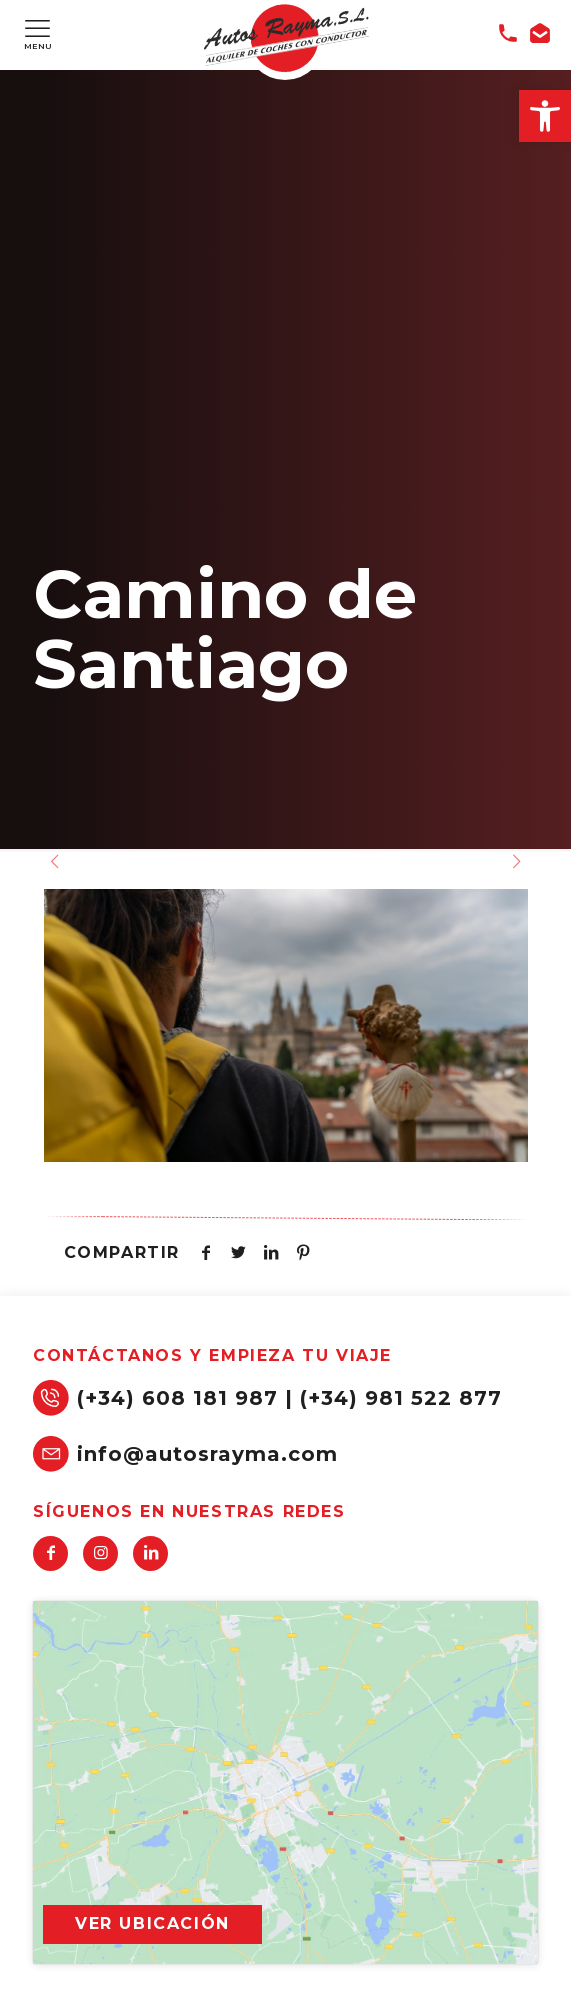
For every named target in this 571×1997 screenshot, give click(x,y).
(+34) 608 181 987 (177, 1398)
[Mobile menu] (37, 28)
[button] (545, 116)
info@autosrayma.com (207, 1454)
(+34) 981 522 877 (401, 1398)
